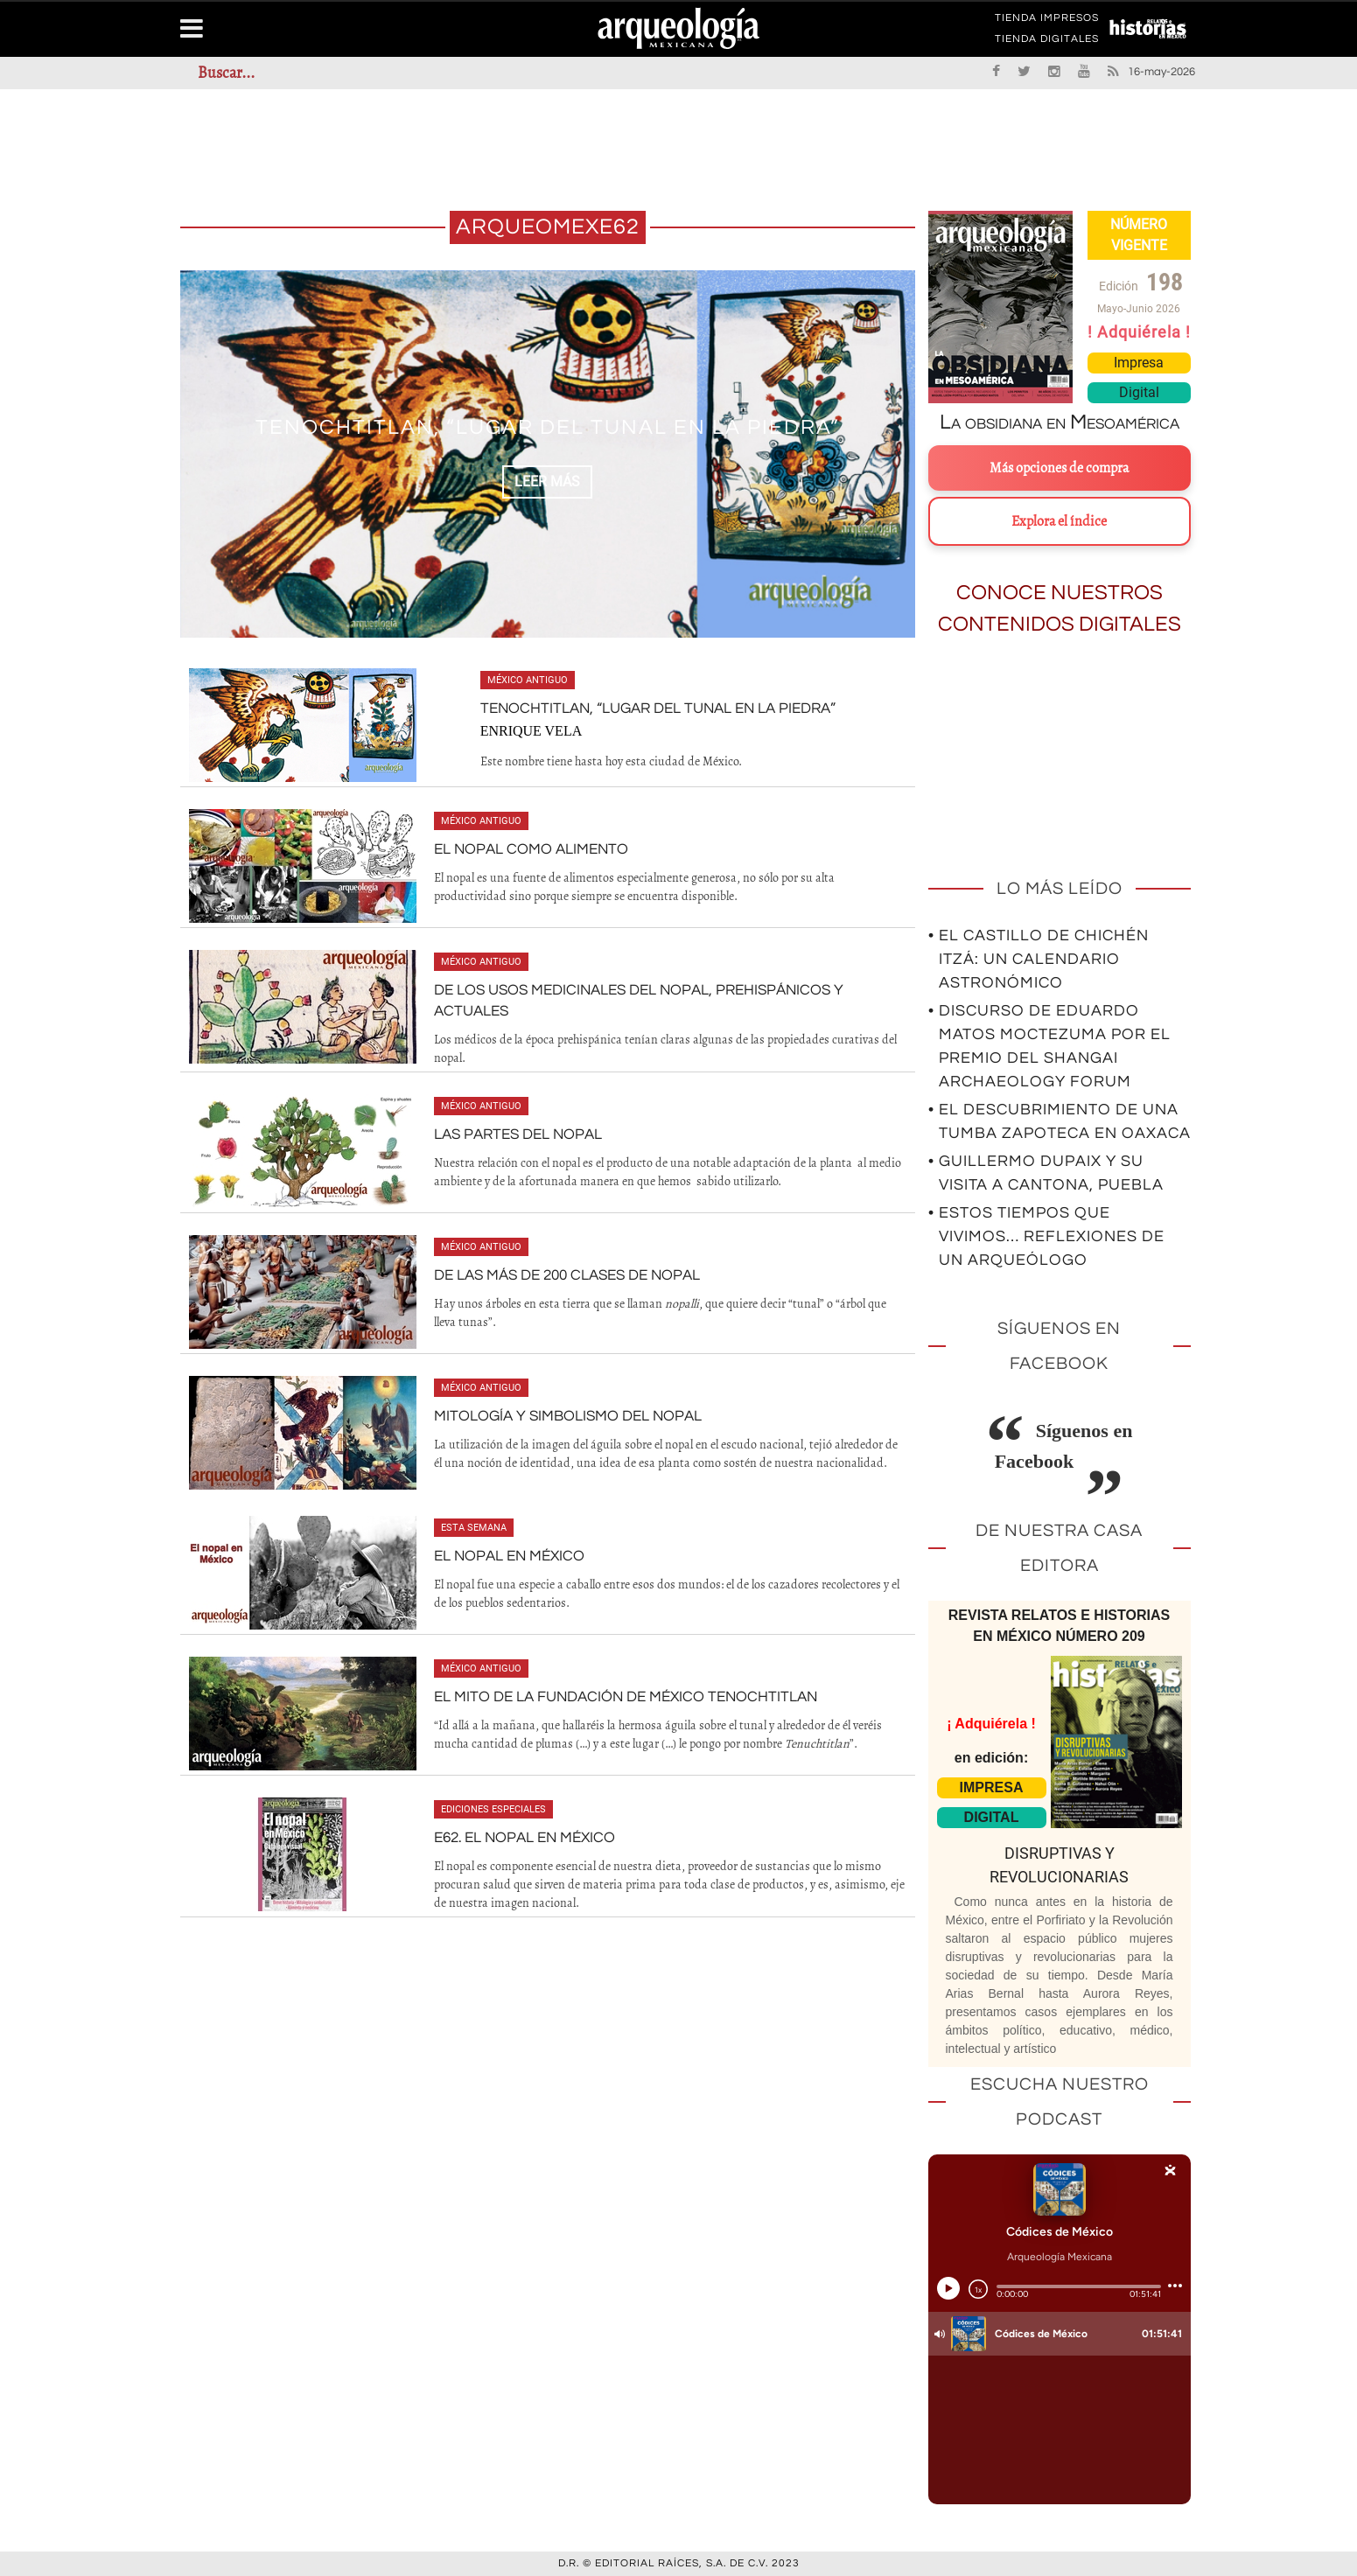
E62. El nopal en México (520, 1834)
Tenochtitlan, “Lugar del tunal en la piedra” (657, 709)
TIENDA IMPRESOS (1047, 21)
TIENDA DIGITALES (1047, 42)
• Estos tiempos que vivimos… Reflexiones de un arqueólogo (1046, 1236)
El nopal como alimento (526, 849)
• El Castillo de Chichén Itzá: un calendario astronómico (1038, 959)
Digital (1139, 392)
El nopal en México (505, 1553)
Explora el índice (1059, 521)
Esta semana (474, 1524)
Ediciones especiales (493, 1806)
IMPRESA (992, 1787)
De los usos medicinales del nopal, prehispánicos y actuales (666, 990)
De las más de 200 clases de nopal (561, 1272)
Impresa (1139, 362)
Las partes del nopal (514, 1131)
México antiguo (534, 680)
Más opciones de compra (1059, 468)
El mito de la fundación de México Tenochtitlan (614, 1693)
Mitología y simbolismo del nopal (561, 1413)
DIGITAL (991, 1817)
